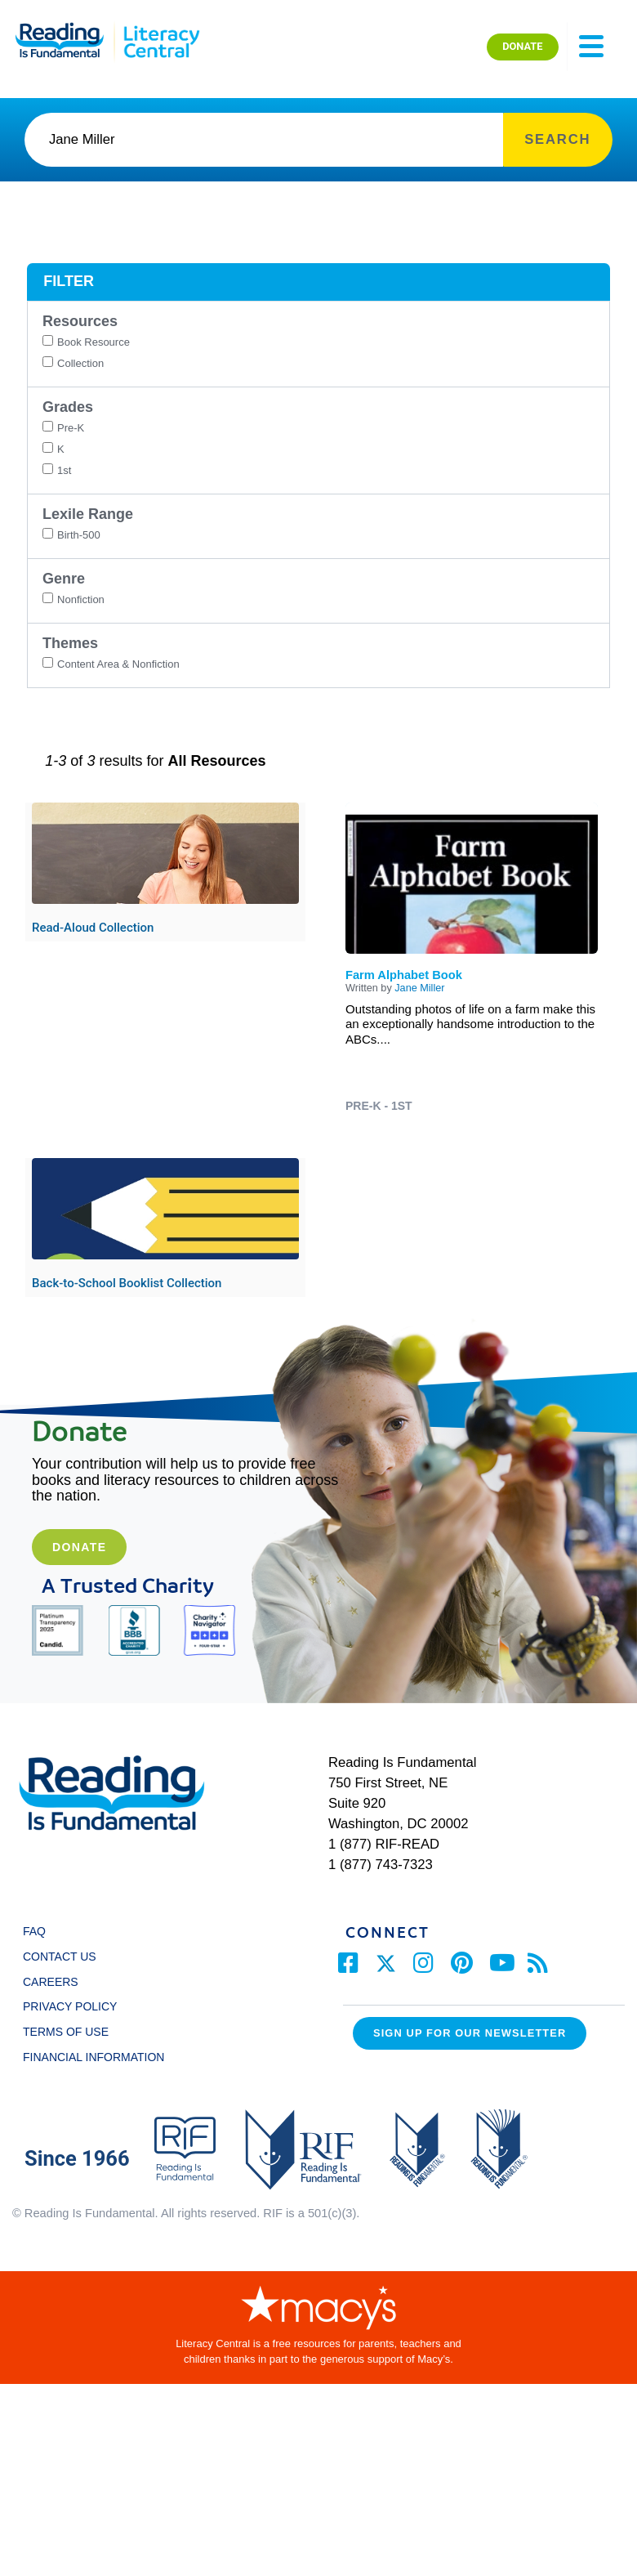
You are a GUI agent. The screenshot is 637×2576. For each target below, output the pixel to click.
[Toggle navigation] (591, 46)
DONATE (522, 46)
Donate (79, 1547)
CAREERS (50, 1981)
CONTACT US (64, 1956)
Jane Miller (419, 988)
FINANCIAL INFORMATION (93, 2057)
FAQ (34, 1931)
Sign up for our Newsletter (469, 2033)
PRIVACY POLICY (70, 2006)
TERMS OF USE (73, 2031)
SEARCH (557, 139)
